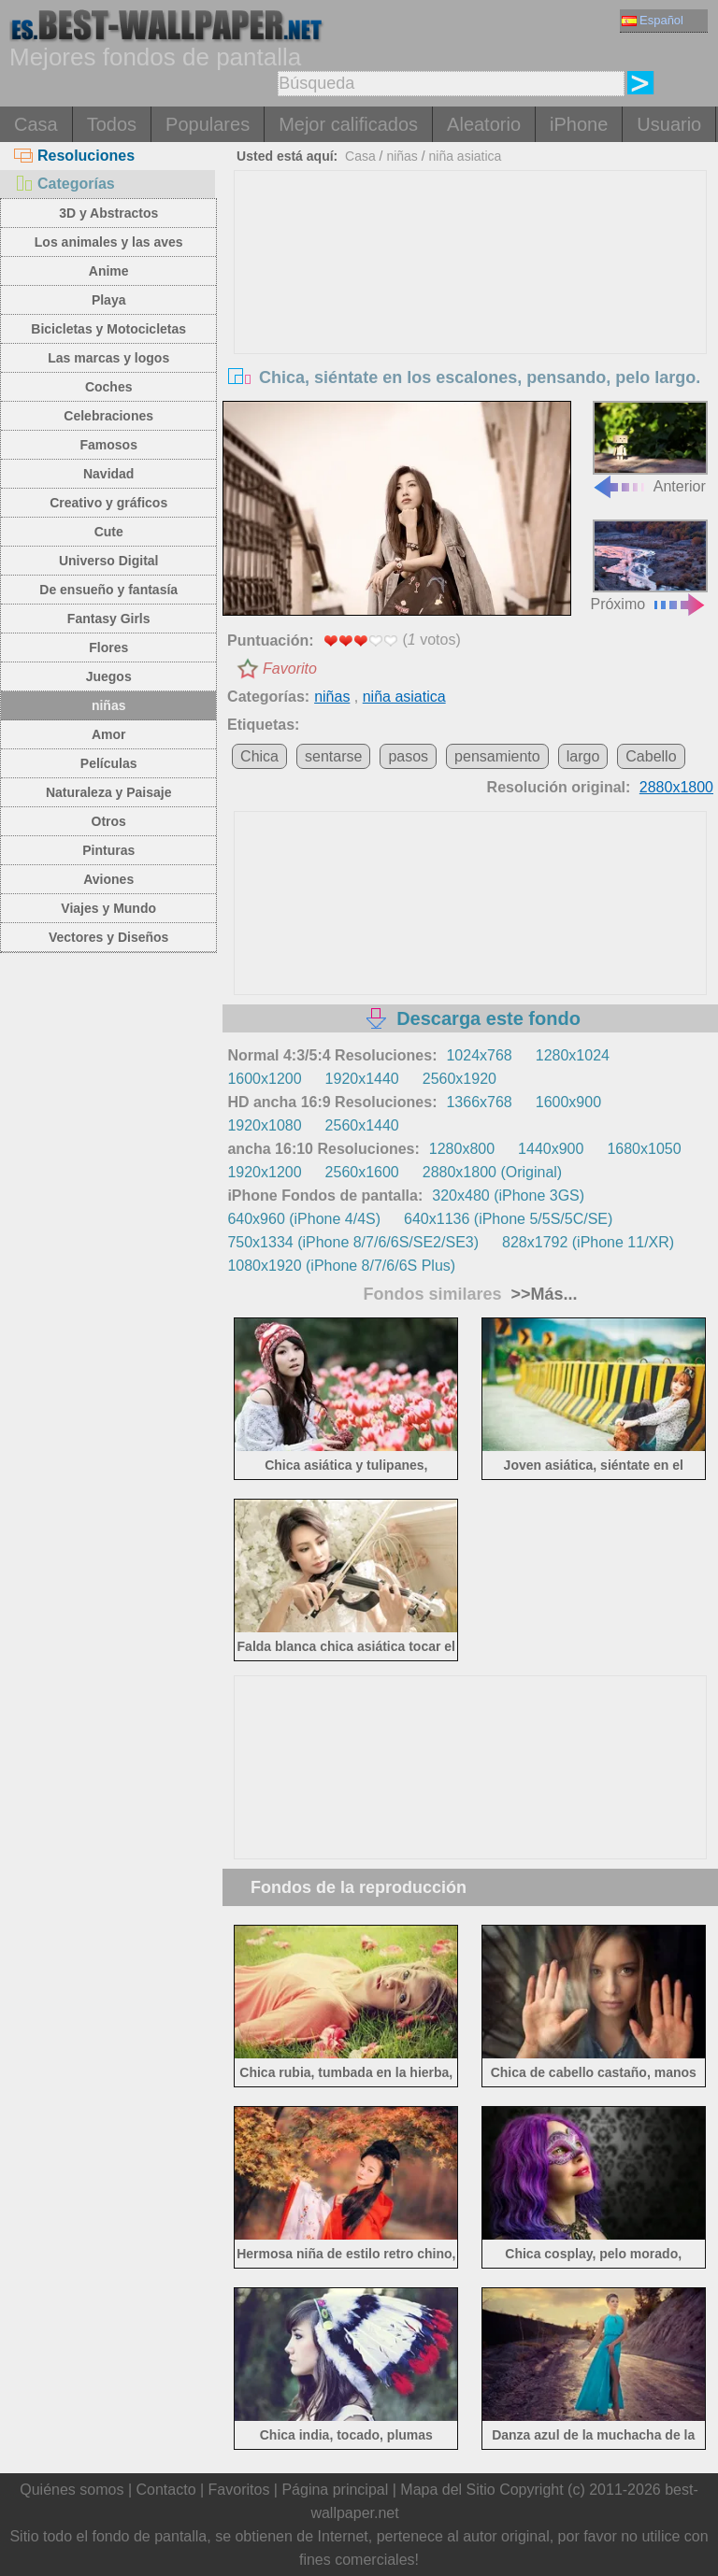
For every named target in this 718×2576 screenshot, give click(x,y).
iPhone (579, 124)
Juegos (109, 676)
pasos (408, 756)
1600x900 (568, 1102)
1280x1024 (573, 1055)
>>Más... (542, 1294)
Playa (109, 299)
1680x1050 (644, 1149)
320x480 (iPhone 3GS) (508, 1195)
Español (652, 20)
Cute (108, 531)
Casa (36, 124)
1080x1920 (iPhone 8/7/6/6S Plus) (341, 1266)
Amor (109, 734)
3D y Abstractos (108, 213)
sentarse (333, 756)
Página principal (334, 2490)
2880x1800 (676, 787)
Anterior (650, 447)
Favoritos (239, 2490)
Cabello (650, 756)
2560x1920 (459, 1079)
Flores (108, 647)
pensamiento (497, 756)
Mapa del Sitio (447, 2490)
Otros (109, 821)
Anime (109, 270)
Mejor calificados (348, 124)
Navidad (108, 473)
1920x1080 (264, 1125)
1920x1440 (362, 1079)
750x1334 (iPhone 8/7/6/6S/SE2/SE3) (353, 1242)
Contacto (165, 2490)
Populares (207, 124)
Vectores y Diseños (108, 937)
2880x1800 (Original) (492, 1172)
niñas (109, 705)
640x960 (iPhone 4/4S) (304, 1219)
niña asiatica (465, 156)
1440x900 (550, 1149)
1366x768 (478, 1102)
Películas (108, 763)
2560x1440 (362, 1125)
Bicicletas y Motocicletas (108, 328)
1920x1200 (264, 1172)
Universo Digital (109, 560)
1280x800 (462, 1149)
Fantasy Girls (109, 618)
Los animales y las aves (109, 242)
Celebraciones (108, 415)
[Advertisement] (471, 311)
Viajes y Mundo (108, 908)
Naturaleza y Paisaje (109, 792)
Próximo (649, 565)
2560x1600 (362, 1172)
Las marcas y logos (108, 357)
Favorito (290, 668)
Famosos (107, 444)
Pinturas (108, 850)
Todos (111, 124)
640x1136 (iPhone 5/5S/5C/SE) (508, 1219)
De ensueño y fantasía (108, 589)
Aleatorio (484, 124)
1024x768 (478, 1055)
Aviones (108, 879)
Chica (259, 756)
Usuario (669, 124)
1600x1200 (264, 1079)
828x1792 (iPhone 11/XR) (588, 1242)
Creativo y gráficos (108, 502)
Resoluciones (74, 156)
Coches (109, 386)
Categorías (64, 184)
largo (583, 756)
